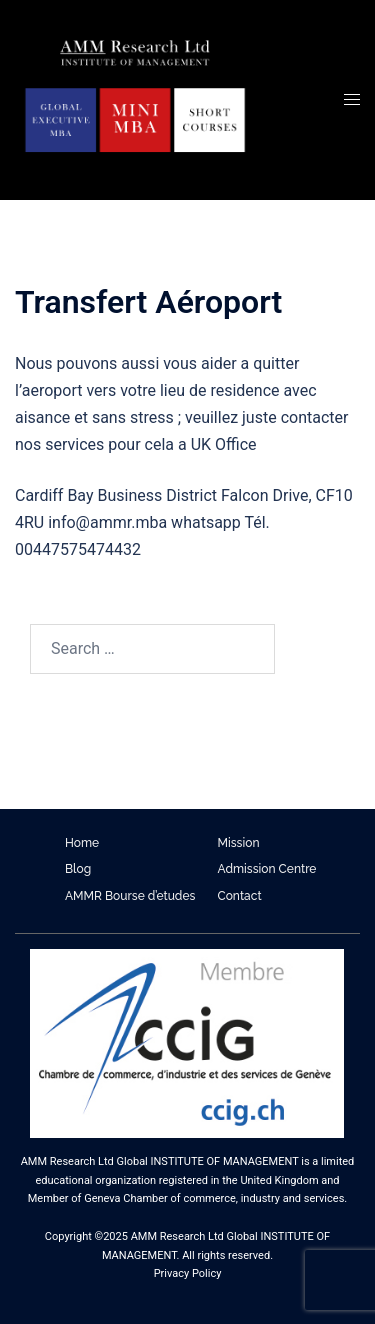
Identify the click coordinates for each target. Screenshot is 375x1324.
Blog (78, 869)
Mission (239, 843)
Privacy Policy (188, 1273)
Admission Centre (267, 869)
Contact (240, 896)
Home (82, 843)
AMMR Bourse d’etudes (130, 896)
